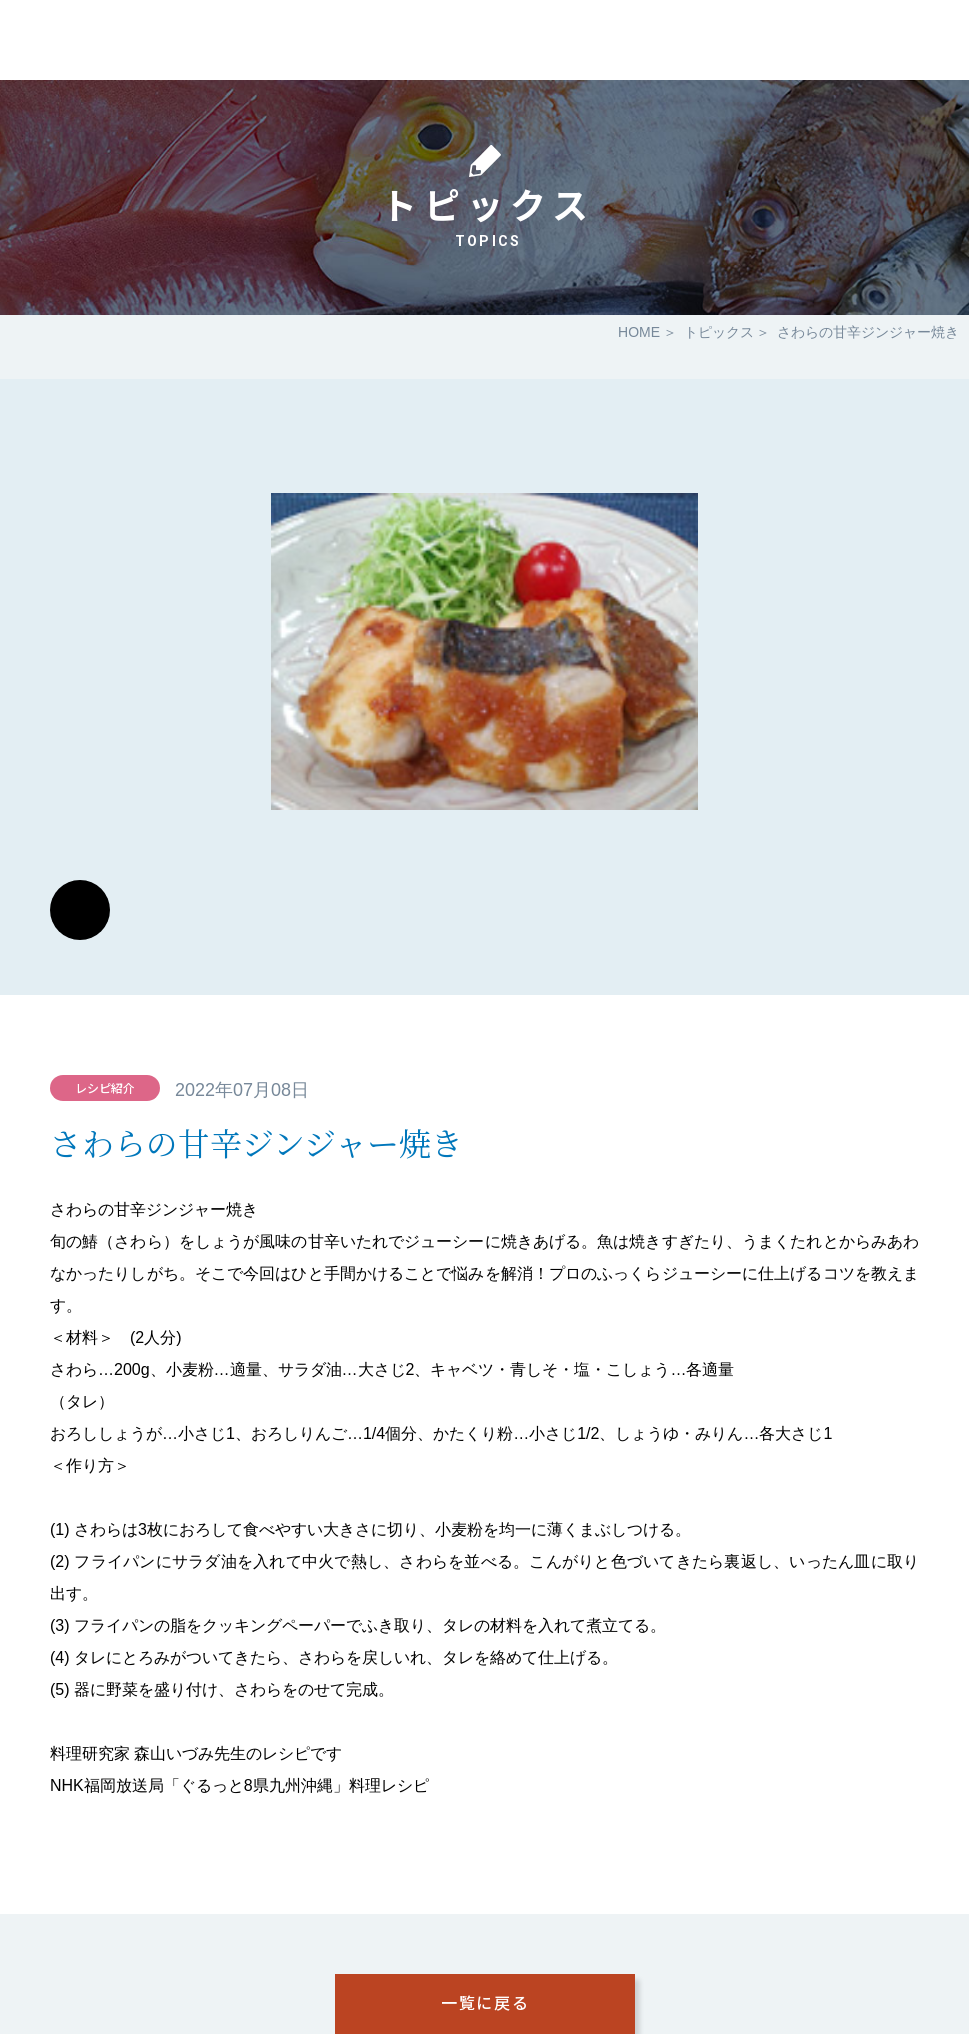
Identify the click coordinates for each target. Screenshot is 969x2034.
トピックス (719, 332)
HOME (639, 332)
